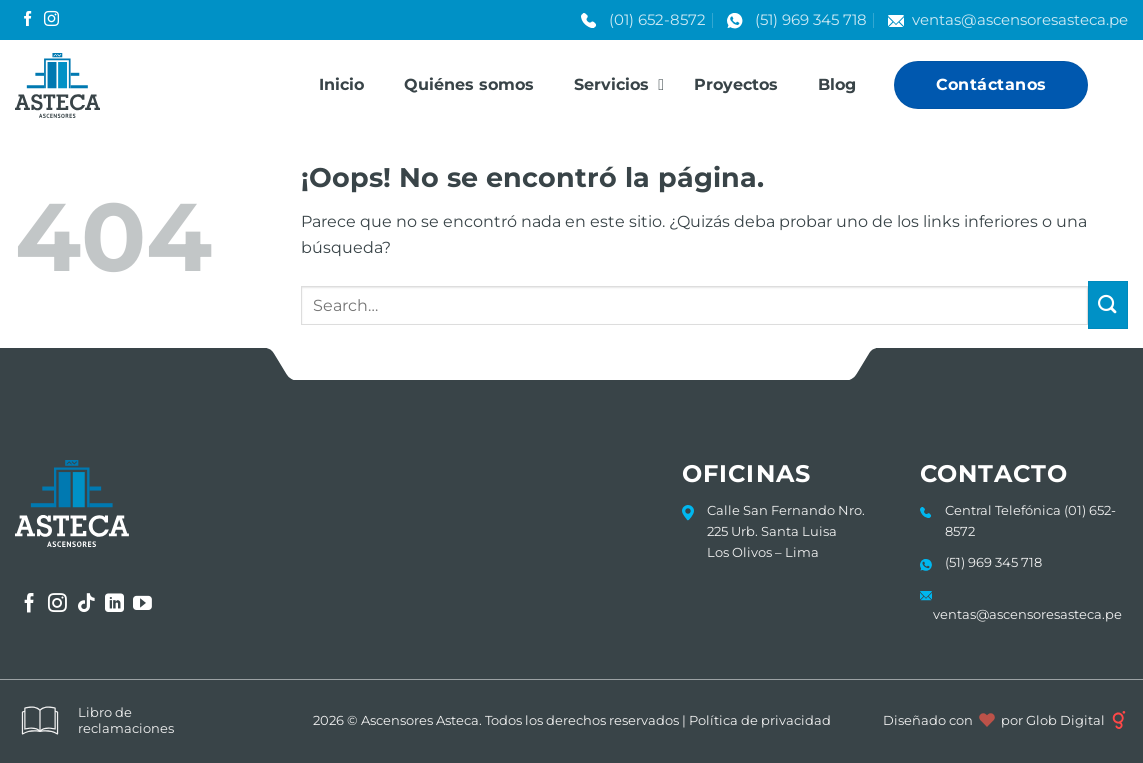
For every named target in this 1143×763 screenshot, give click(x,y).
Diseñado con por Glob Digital (1005, 720)
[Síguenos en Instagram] (51, 19)
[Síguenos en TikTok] (86, 604)
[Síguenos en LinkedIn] (114, 604)
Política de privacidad (760, 720)
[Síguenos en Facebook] (27, 19)
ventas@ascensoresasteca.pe (1020, 19)
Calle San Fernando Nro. (786, 510)
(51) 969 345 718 (811, 19)
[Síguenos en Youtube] (142, 604)
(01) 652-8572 (657, 19)
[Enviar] (1108, 305)
